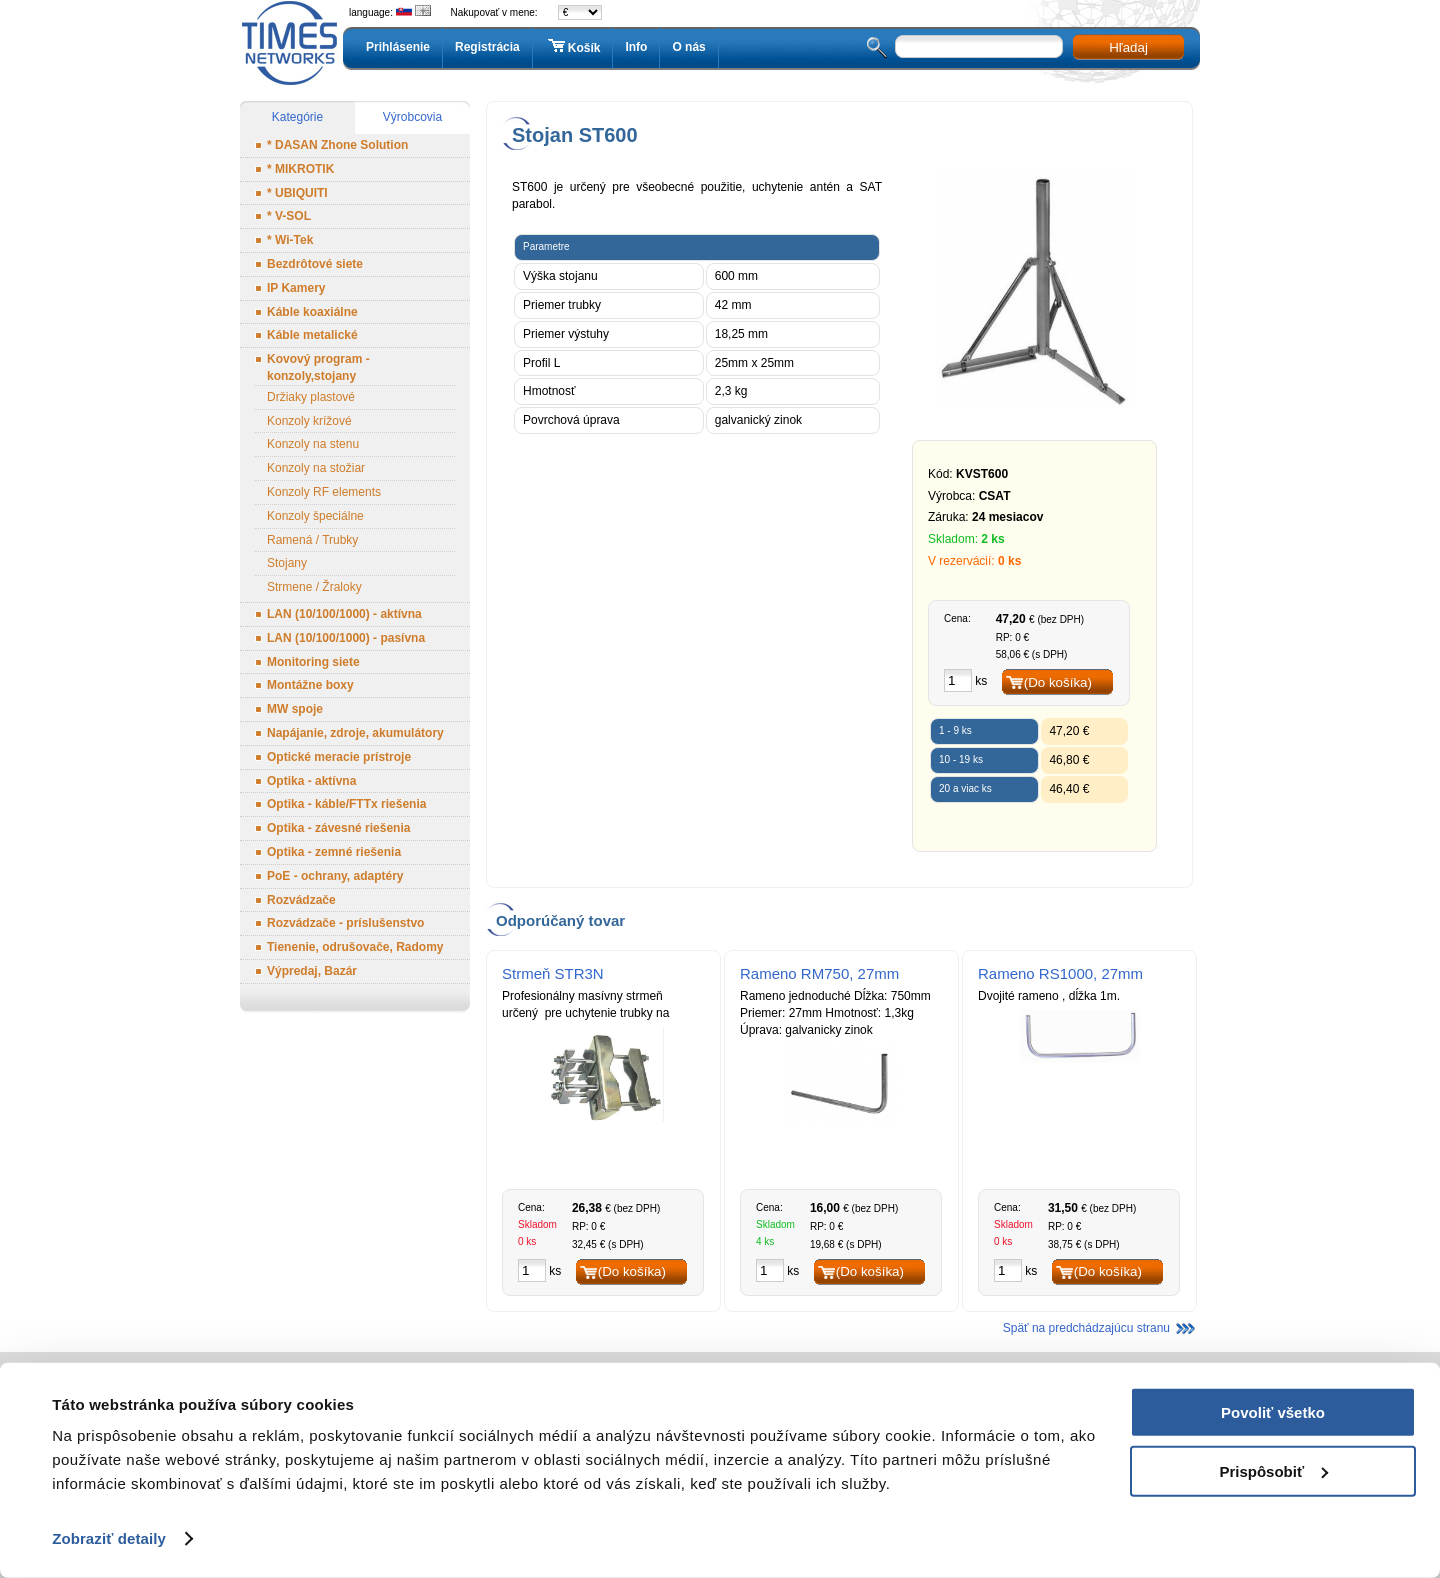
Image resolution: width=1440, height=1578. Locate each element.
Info (636, 47)
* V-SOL (289, 216)
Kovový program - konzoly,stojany (318, 367)
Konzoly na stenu (313, 444)
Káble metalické (312, 335)
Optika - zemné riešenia (334, 852)
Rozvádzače (301, 900)
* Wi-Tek (290, 240)
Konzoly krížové (309, 421)
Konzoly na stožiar (316, 468)
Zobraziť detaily (109, 1538)
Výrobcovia (412, 117)
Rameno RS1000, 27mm (1060, 973)
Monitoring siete (313, 662)
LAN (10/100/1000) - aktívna (344, 614)
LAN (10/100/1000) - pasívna (346, 638)
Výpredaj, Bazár (312, 971)
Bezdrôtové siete (315, 264)
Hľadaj (1128, 47)
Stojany (287, 563)
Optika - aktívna (311, 781)
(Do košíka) (1058, 682)
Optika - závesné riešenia (338, 828)
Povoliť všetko (1273, 1412)
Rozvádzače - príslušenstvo (345, 923)
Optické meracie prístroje (339, 757)
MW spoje (295, 709)
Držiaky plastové (311, 397)
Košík (573, 47)
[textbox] (979, 46)
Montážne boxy (310, 685)
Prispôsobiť (1273, 1470)
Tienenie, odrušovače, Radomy (355, 947)
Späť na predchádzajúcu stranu (1086, 1328)
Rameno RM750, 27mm (819, 973)
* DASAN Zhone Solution (337, 145)
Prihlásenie (398, 47)
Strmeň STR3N (553, 973)
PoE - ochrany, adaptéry (335, 876)
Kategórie (297, 117)
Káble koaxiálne (312, 312)
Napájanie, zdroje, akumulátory (355, 733)
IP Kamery (296, 288)
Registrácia (487, 47)
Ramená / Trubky (312, 540)
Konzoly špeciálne (315, 516)
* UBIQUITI (297, 193)
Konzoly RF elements (324, 492)
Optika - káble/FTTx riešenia (346, 804)
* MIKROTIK (300, 169)
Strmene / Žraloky (314, 587)
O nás (688, 47)
